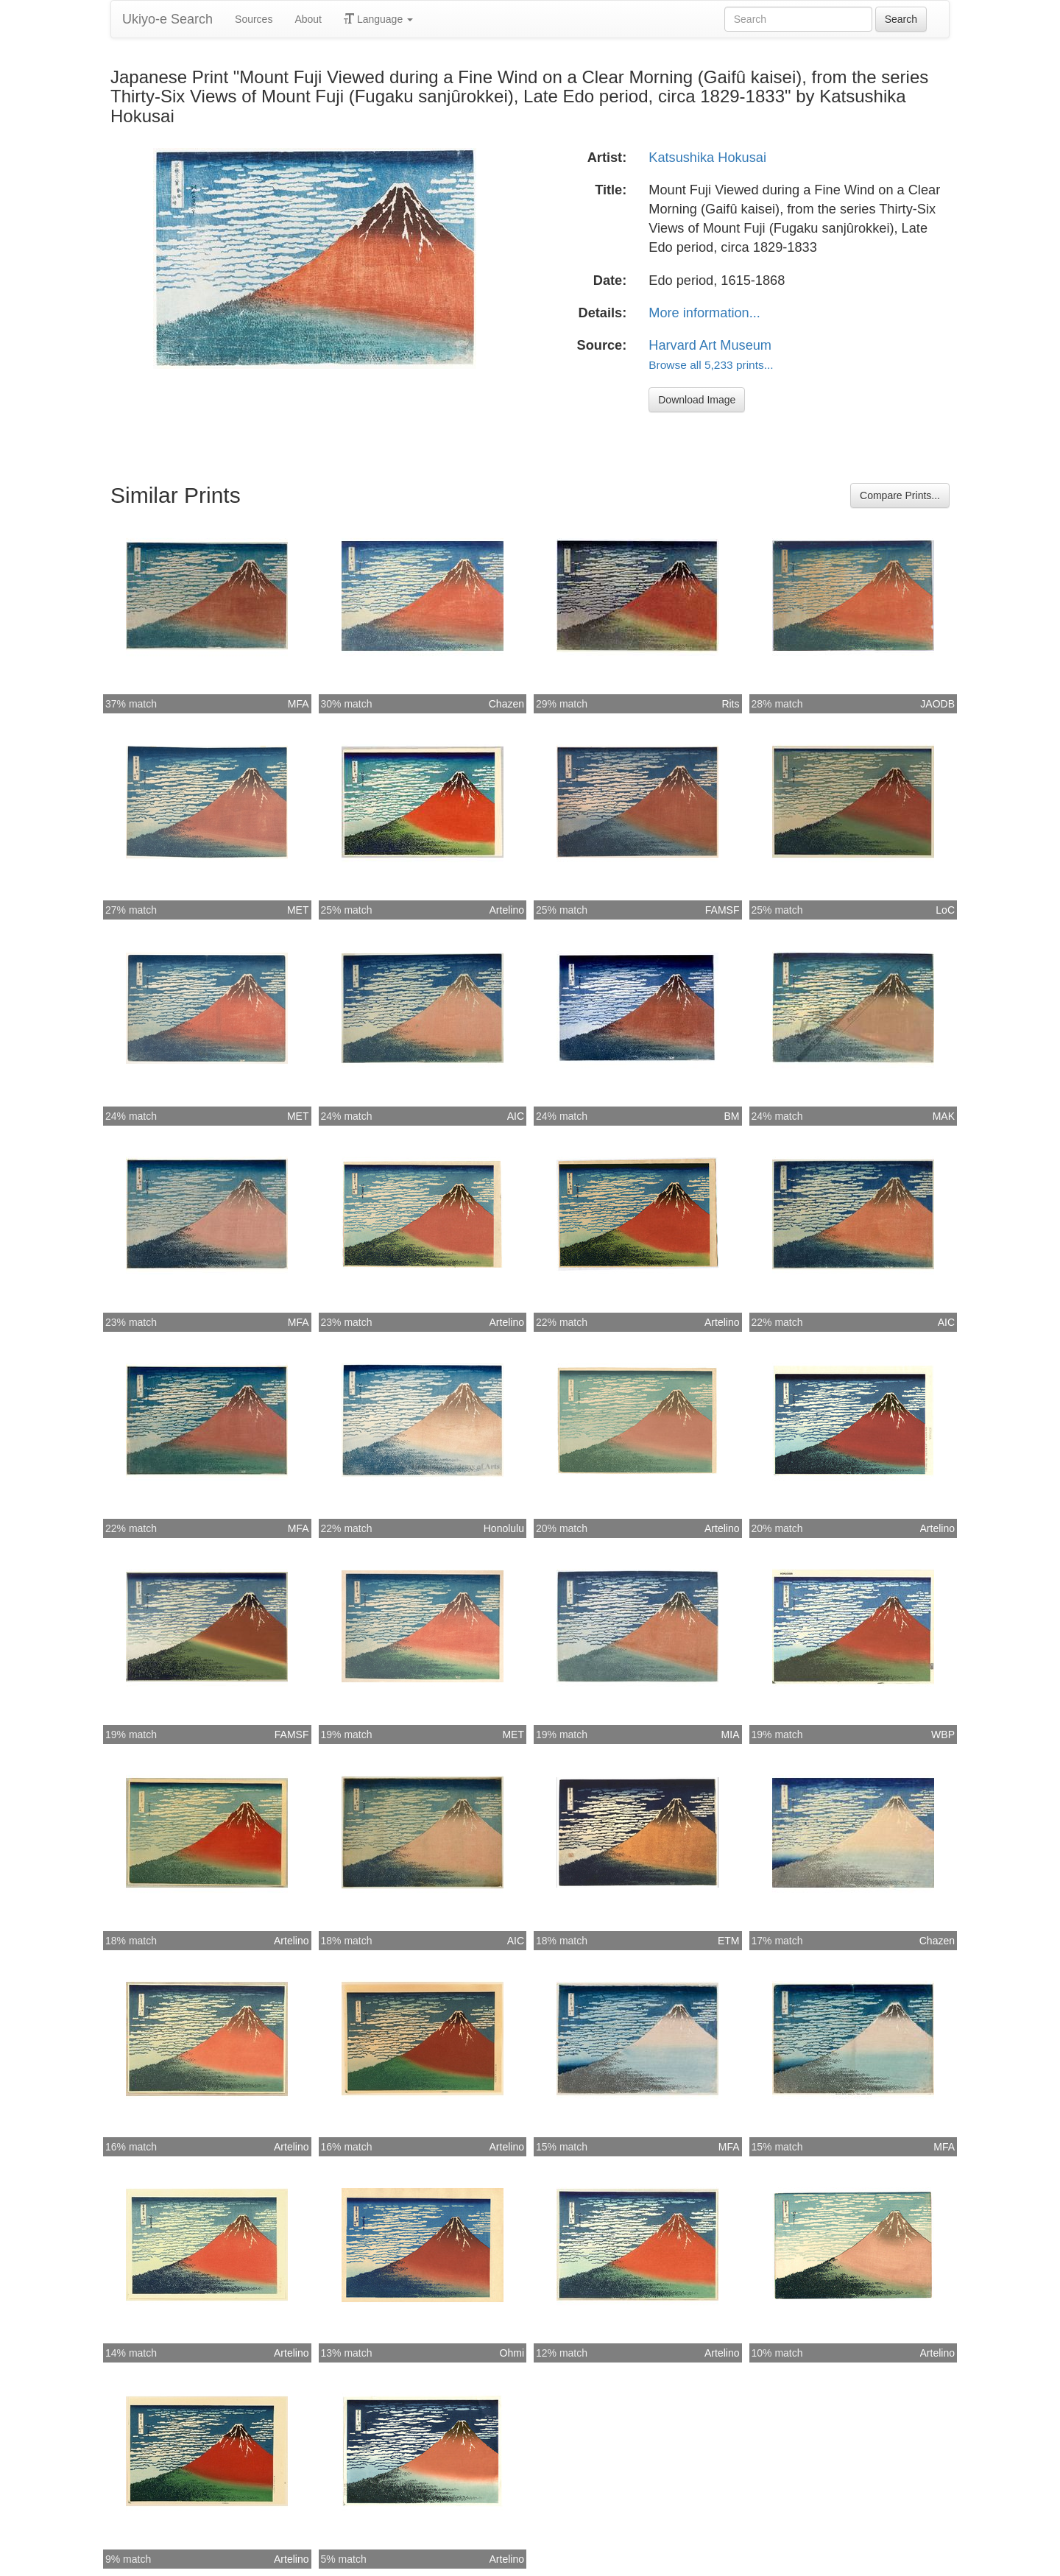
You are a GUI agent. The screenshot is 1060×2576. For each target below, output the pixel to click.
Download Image (696, 400)
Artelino (507, 910)
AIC (515, 1116)
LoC (945, 910)
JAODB (937, 704)
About (308, 19)
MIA (730, 1734)
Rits (730, 704)
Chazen (506, 704)
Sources (253, 19)
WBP (943, 1734)
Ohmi (512, 2353)
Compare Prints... (900, 495)
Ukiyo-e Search (167, 19)
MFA (298, 704)
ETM (729, 1941)
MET (298, 910)
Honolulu (504, 1528)
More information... (704, 313)
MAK (944, 1116)
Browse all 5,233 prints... (711, 365)
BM (732, 1116)
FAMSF (722, 910)
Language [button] (378, 19)
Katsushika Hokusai (707, 157)
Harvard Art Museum (710, 345)
